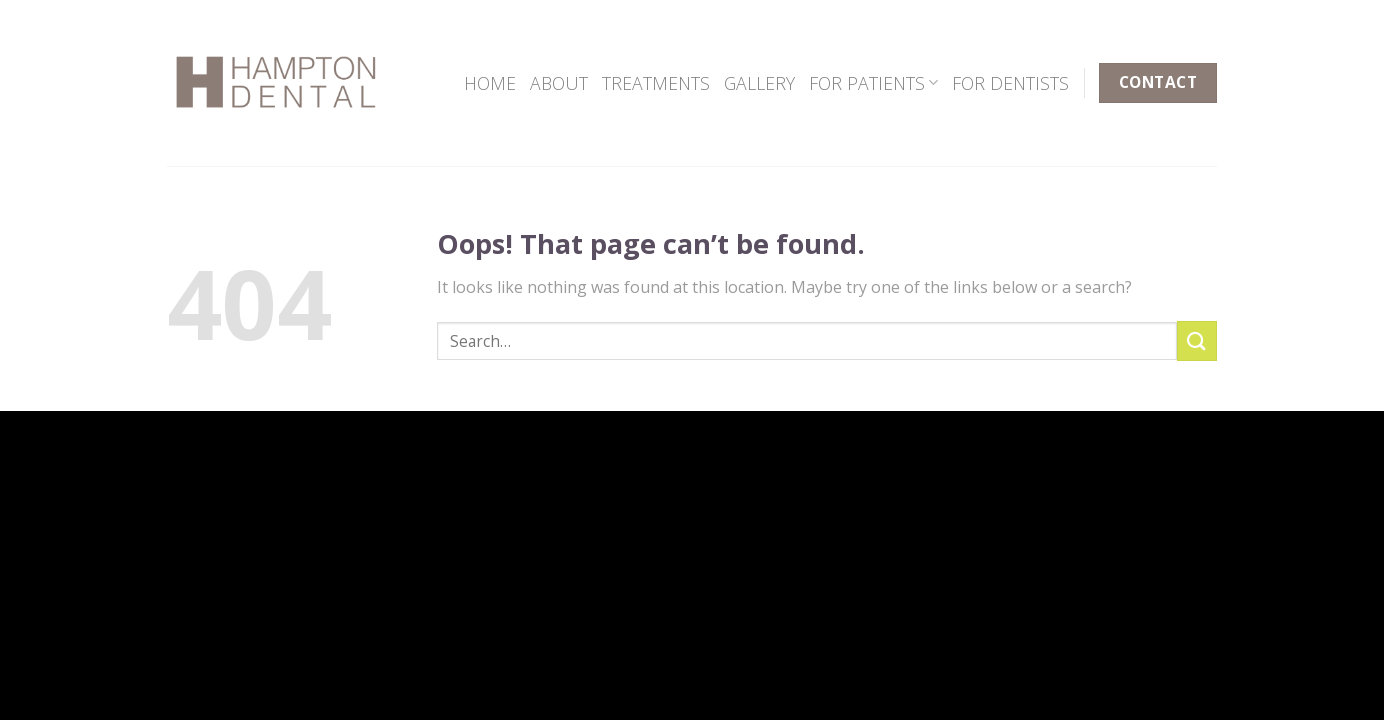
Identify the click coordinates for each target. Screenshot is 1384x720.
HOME (490, 83)
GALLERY (759, 83)
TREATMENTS (656, 83)
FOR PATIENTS (873, 83)
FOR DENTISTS (1010, 83)
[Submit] (1197, 340)
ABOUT (559, 83)
